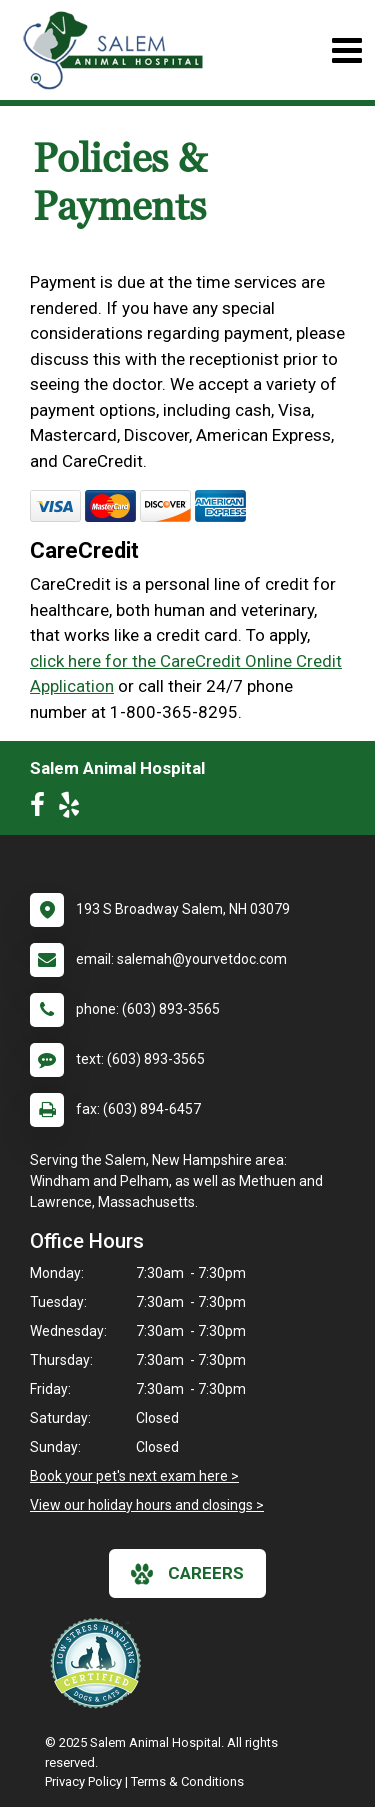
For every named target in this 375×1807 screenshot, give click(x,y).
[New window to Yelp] (74, 809)
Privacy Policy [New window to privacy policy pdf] (83, 1781)
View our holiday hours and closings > (147, 1505)
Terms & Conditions (187, 1781)
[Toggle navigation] (346, 50)
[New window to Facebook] (42, 809)
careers (187, 1574)
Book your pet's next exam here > (134, 1476)
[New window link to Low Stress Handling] (100, 1663)
